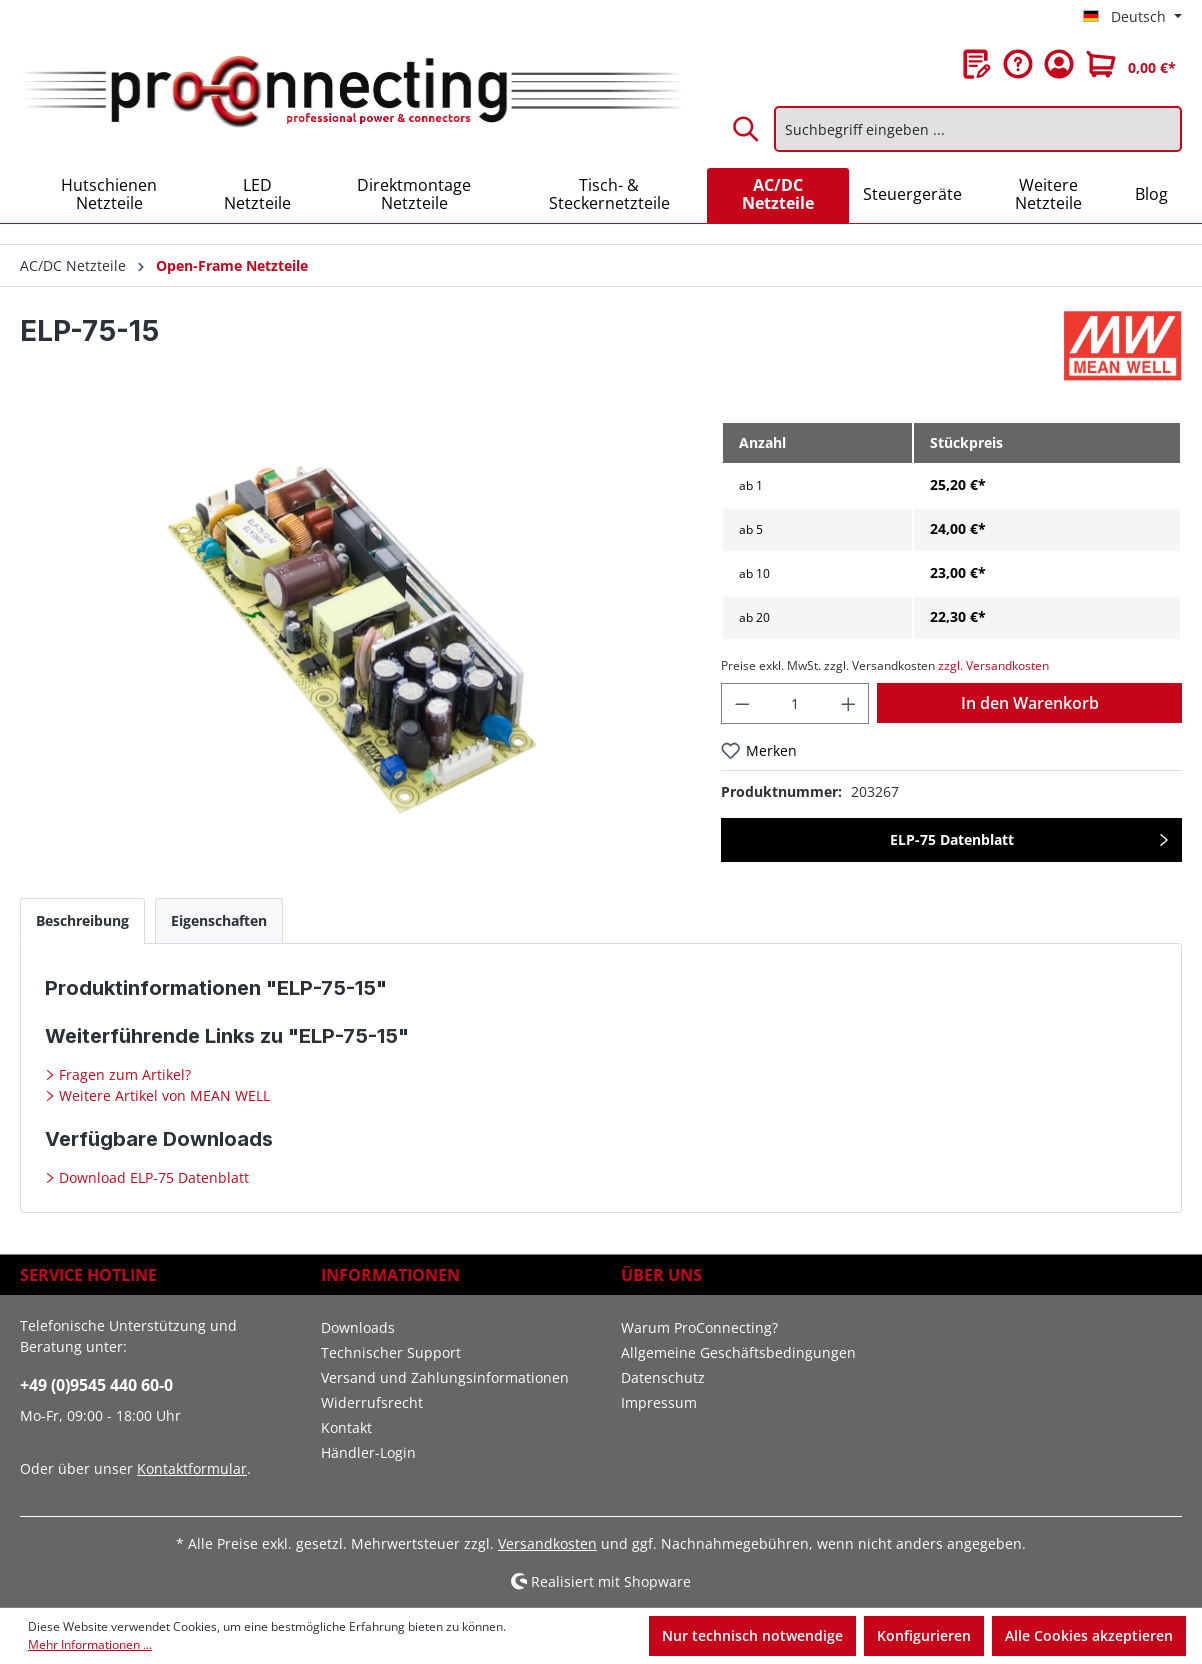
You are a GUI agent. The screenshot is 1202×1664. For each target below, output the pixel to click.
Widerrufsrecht (372, 1402)
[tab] (82, 920)
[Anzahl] (795, 703)
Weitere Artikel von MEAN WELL (162, 1095)
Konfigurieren (924, 1635)
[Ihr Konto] (1059, 64)
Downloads (358, 1327)
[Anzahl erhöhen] (849, 703)
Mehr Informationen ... (90, 1644)
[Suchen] (747, 129)
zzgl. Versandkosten (993, 665)
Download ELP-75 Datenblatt (152, 1177)
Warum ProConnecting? (699, 1327)
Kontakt (346, 1427)
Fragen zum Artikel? (123, 1074)
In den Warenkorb (1030, 703)
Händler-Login (368, 1452)
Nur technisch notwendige (752, 1635)
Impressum (659, 1402)
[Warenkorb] (1131, 64)
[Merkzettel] (977, 64)
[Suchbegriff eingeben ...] (978, 129)
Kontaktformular (192, 1468)
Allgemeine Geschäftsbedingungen (738, 1352)
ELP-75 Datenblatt (952, 839)
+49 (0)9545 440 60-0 (96, 1385)
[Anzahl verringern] (742, 703)
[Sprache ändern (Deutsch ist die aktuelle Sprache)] (1132, 17)
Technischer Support (391, 1352)
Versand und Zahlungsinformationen (445, 1377)
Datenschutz (663, 1377)
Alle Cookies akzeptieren (1089, 1635)
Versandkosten (547, 1543)
